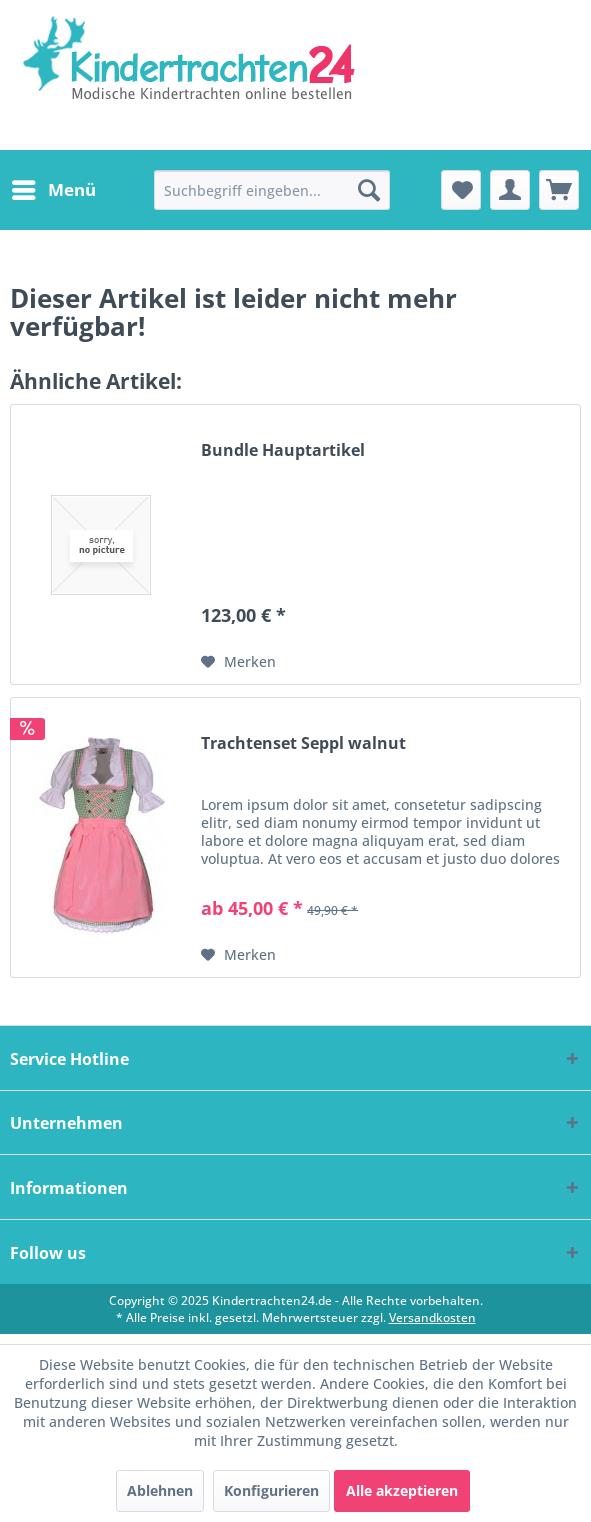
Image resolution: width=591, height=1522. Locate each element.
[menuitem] (53, 190)
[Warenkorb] (559, 190)
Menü (54, 187)
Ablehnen (160, 1490)
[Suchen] (369, 190)
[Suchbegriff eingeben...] (272, 190)
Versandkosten (432, 1317)
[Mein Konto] (510, 190)
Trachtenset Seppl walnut (303, 743)
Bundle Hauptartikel (283, 450)
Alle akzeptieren (402, 1490)
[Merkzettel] (461, 190)
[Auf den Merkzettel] (238, 662)
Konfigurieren (271, 1490)
